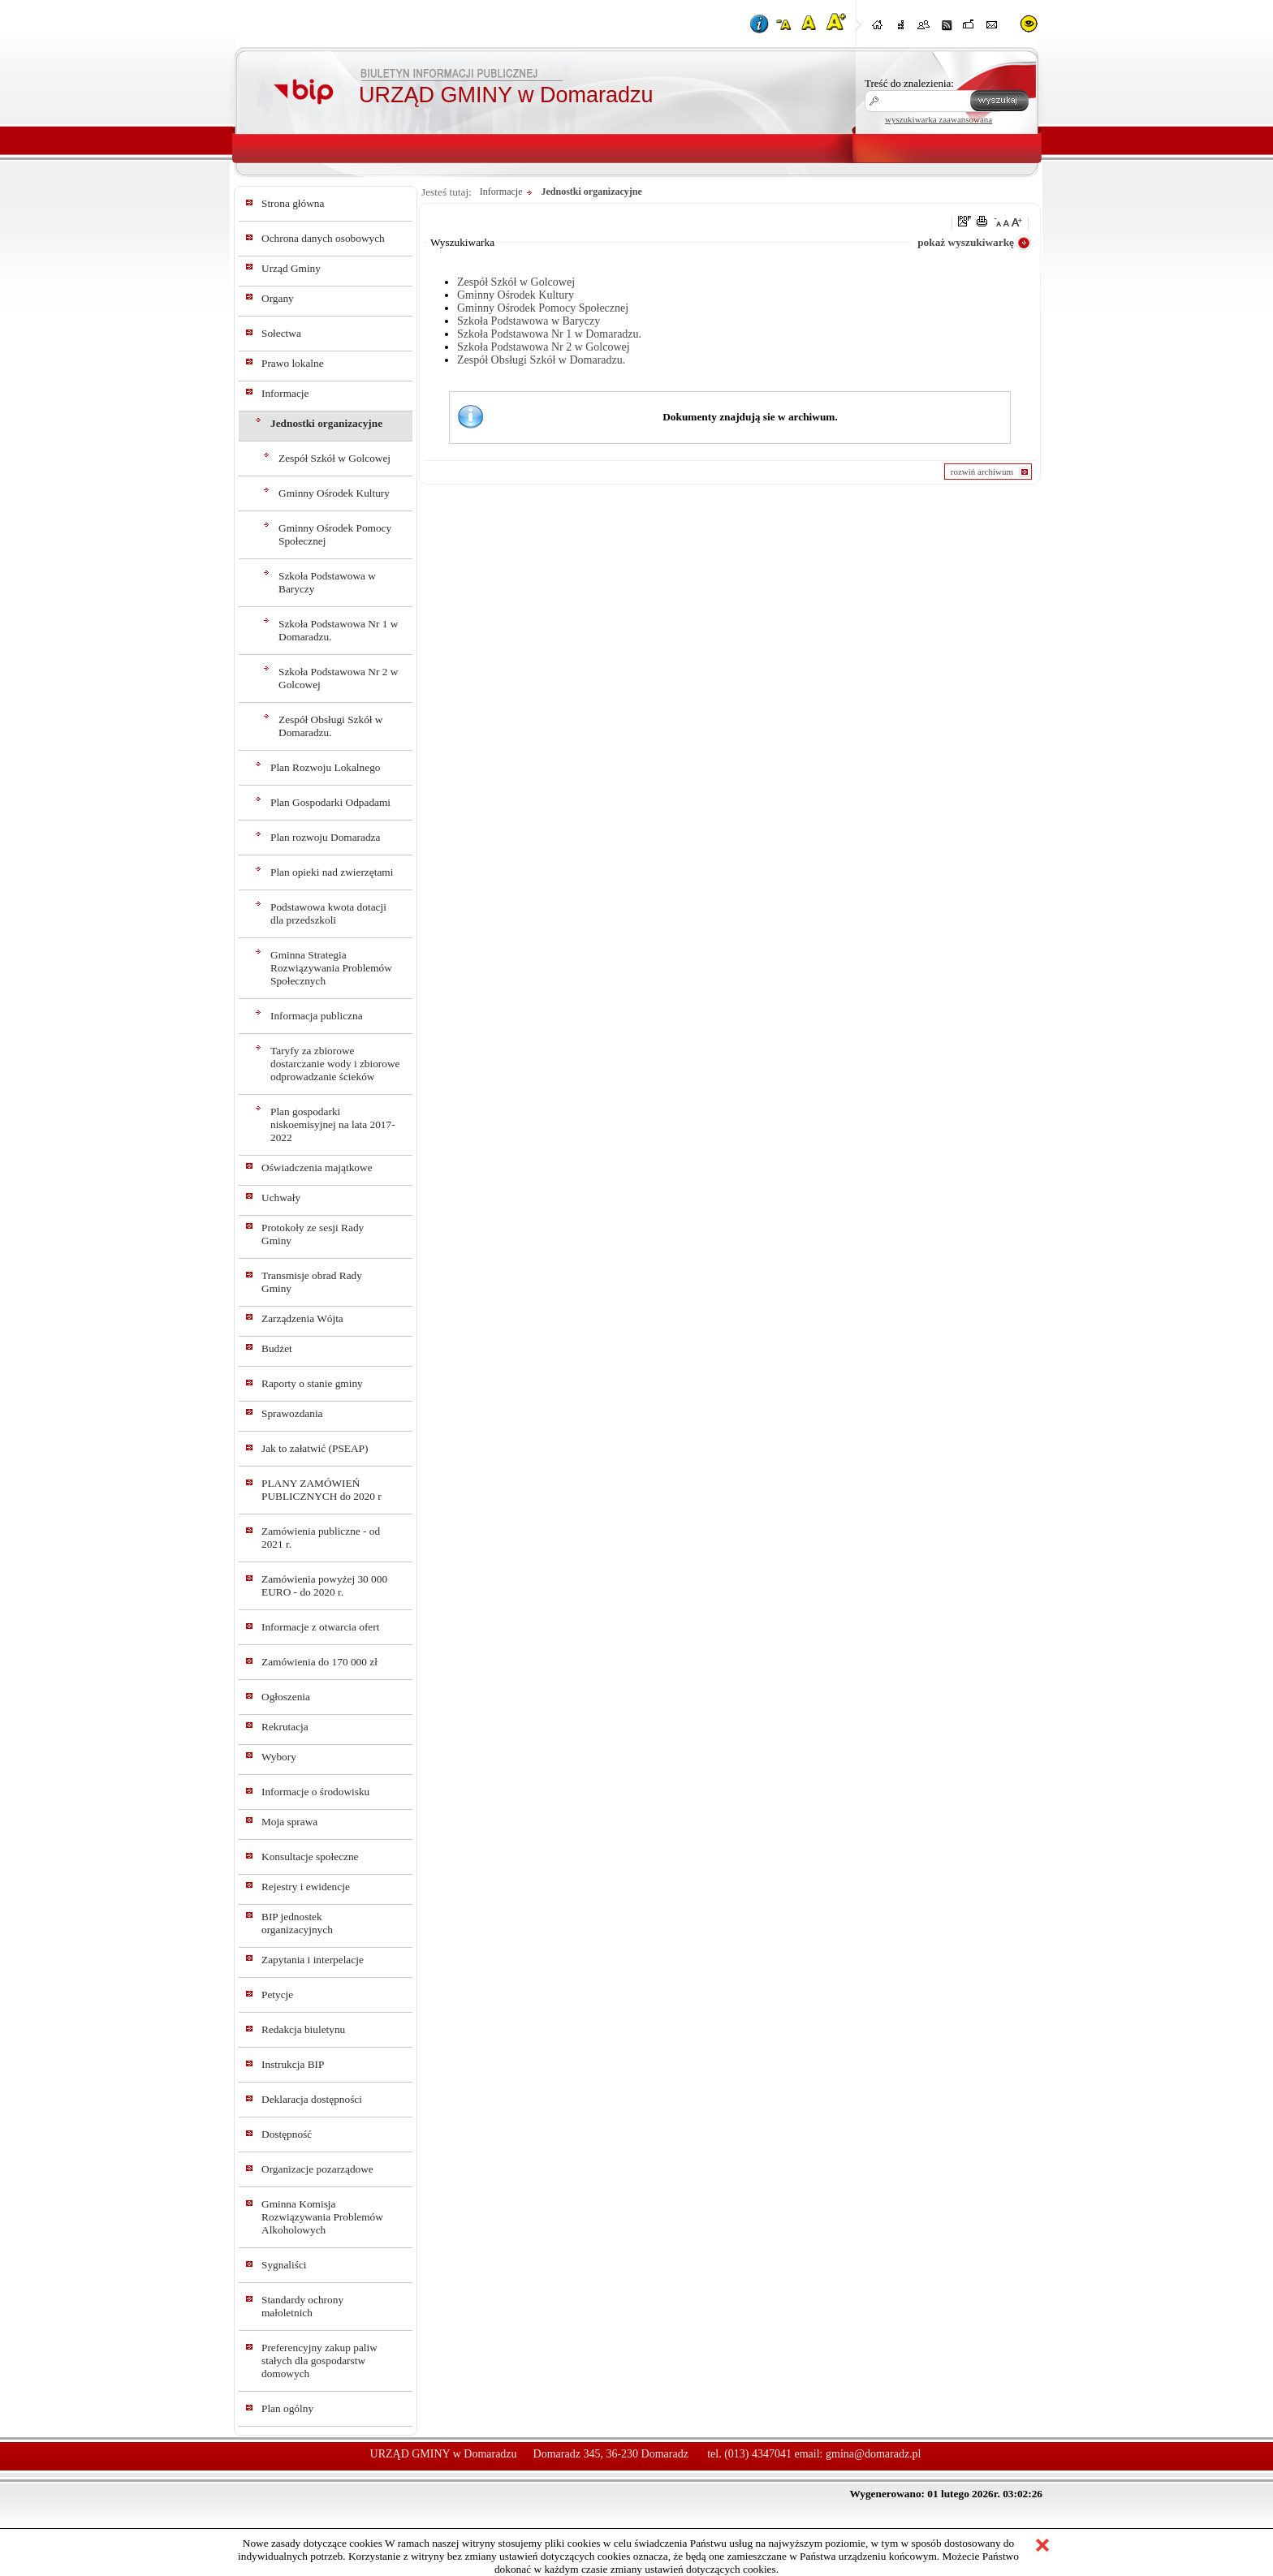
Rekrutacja (285, 1727)
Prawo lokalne (292, 363)
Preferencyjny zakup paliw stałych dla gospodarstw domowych (319, 2360)
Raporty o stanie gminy (312, 1383)
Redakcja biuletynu (303, 2029)
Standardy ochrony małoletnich (302, 2306)
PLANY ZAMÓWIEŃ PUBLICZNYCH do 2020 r (321, 1489)
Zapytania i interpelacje (312, 1960)
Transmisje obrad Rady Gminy (311, 1281)
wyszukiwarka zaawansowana (938, 119)
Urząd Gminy (291, 268)
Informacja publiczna (316, 1016)
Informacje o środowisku (315, 1792)
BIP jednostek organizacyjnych (297, 1923)
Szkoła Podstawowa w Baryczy (327, 582)
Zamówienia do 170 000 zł (319, 1662)
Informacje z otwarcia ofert (320, 1627)
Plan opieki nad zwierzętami (331, 872)
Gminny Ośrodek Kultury (334, 493)
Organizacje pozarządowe (317, 2169)
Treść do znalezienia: (909, 83)
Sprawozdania (292, 1413)
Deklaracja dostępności (311, 2099)
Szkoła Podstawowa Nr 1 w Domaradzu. (338, 630)
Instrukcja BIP (292, 2064)
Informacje (285, 393)
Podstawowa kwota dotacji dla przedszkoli (328, 913)
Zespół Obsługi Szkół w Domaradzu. (330, 726)
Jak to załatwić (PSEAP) (314, 1448)
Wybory (278, 1757)
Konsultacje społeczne (310, 1856)
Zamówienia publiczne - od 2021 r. (320, 1537)
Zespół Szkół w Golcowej (334, 458)
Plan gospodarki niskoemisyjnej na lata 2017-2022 (332, 1124)
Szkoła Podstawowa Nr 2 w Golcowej (338, 678)
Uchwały (280, 1197)
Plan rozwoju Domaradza (325, 837)
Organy (277, 298)
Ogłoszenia (285, 1697)
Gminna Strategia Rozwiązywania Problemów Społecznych (331, 968)
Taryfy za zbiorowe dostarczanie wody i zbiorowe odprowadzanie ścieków (335, 1064)
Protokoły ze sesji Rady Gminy (312, 1234)
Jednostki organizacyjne (326, 423)
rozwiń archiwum (982, 471)
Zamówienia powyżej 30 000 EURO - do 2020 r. (324, 1585)
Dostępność (286, 2134)
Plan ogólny (287, 2408)
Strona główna (292, 203)
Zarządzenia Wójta (302, 1318)
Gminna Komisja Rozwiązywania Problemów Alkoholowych (322, 2217)
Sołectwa (281, 333)
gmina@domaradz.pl (873, 2454)
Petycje (277, 1994)
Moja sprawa (289, 1822)
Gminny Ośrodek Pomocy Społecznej (334, 534)
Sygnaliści (284, 2265)
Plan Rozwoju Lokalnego (325, 767)
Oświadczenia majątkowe (317, 1167)
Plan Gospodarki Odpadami (330, 802)
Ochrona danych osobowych (323, 238)
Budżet (276, 1348)
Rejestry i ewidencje (305, 1886)
